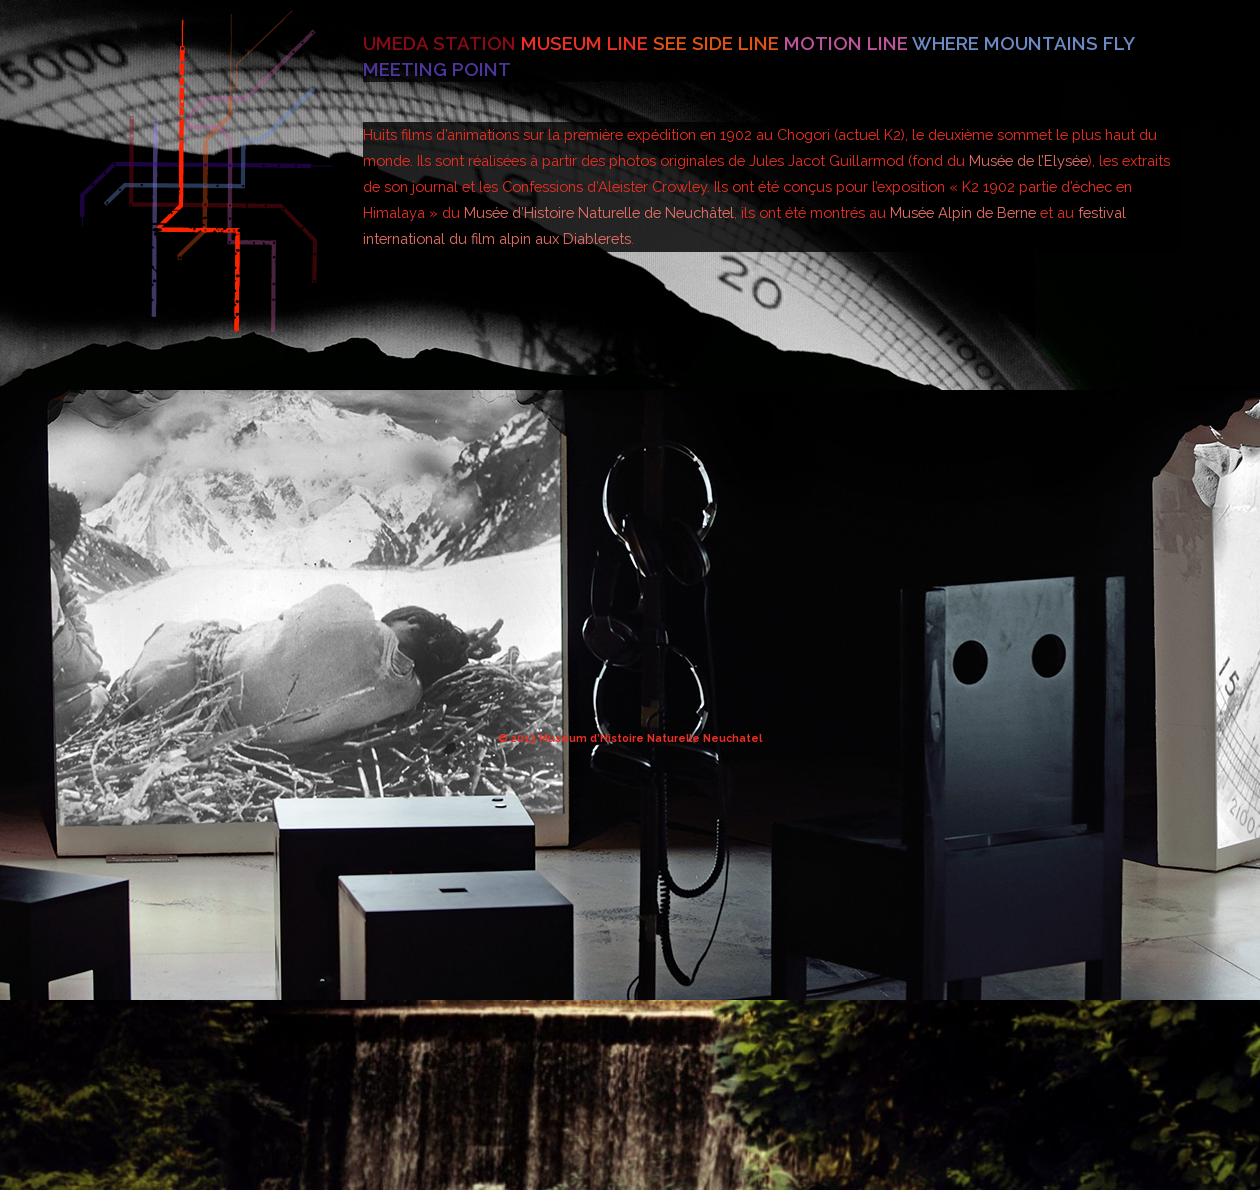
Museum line (587, 43)
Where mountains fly (1023, 43)
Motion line (848, 43)
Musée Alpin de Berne (963, 212)
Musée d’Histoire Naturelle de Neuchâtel (599, 212)
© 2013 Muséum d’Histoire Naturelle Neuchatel (630, 738)
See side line (718, 43)
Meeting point (437, 69)
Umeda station (442, 43)
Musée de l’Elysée (1028, 160)
